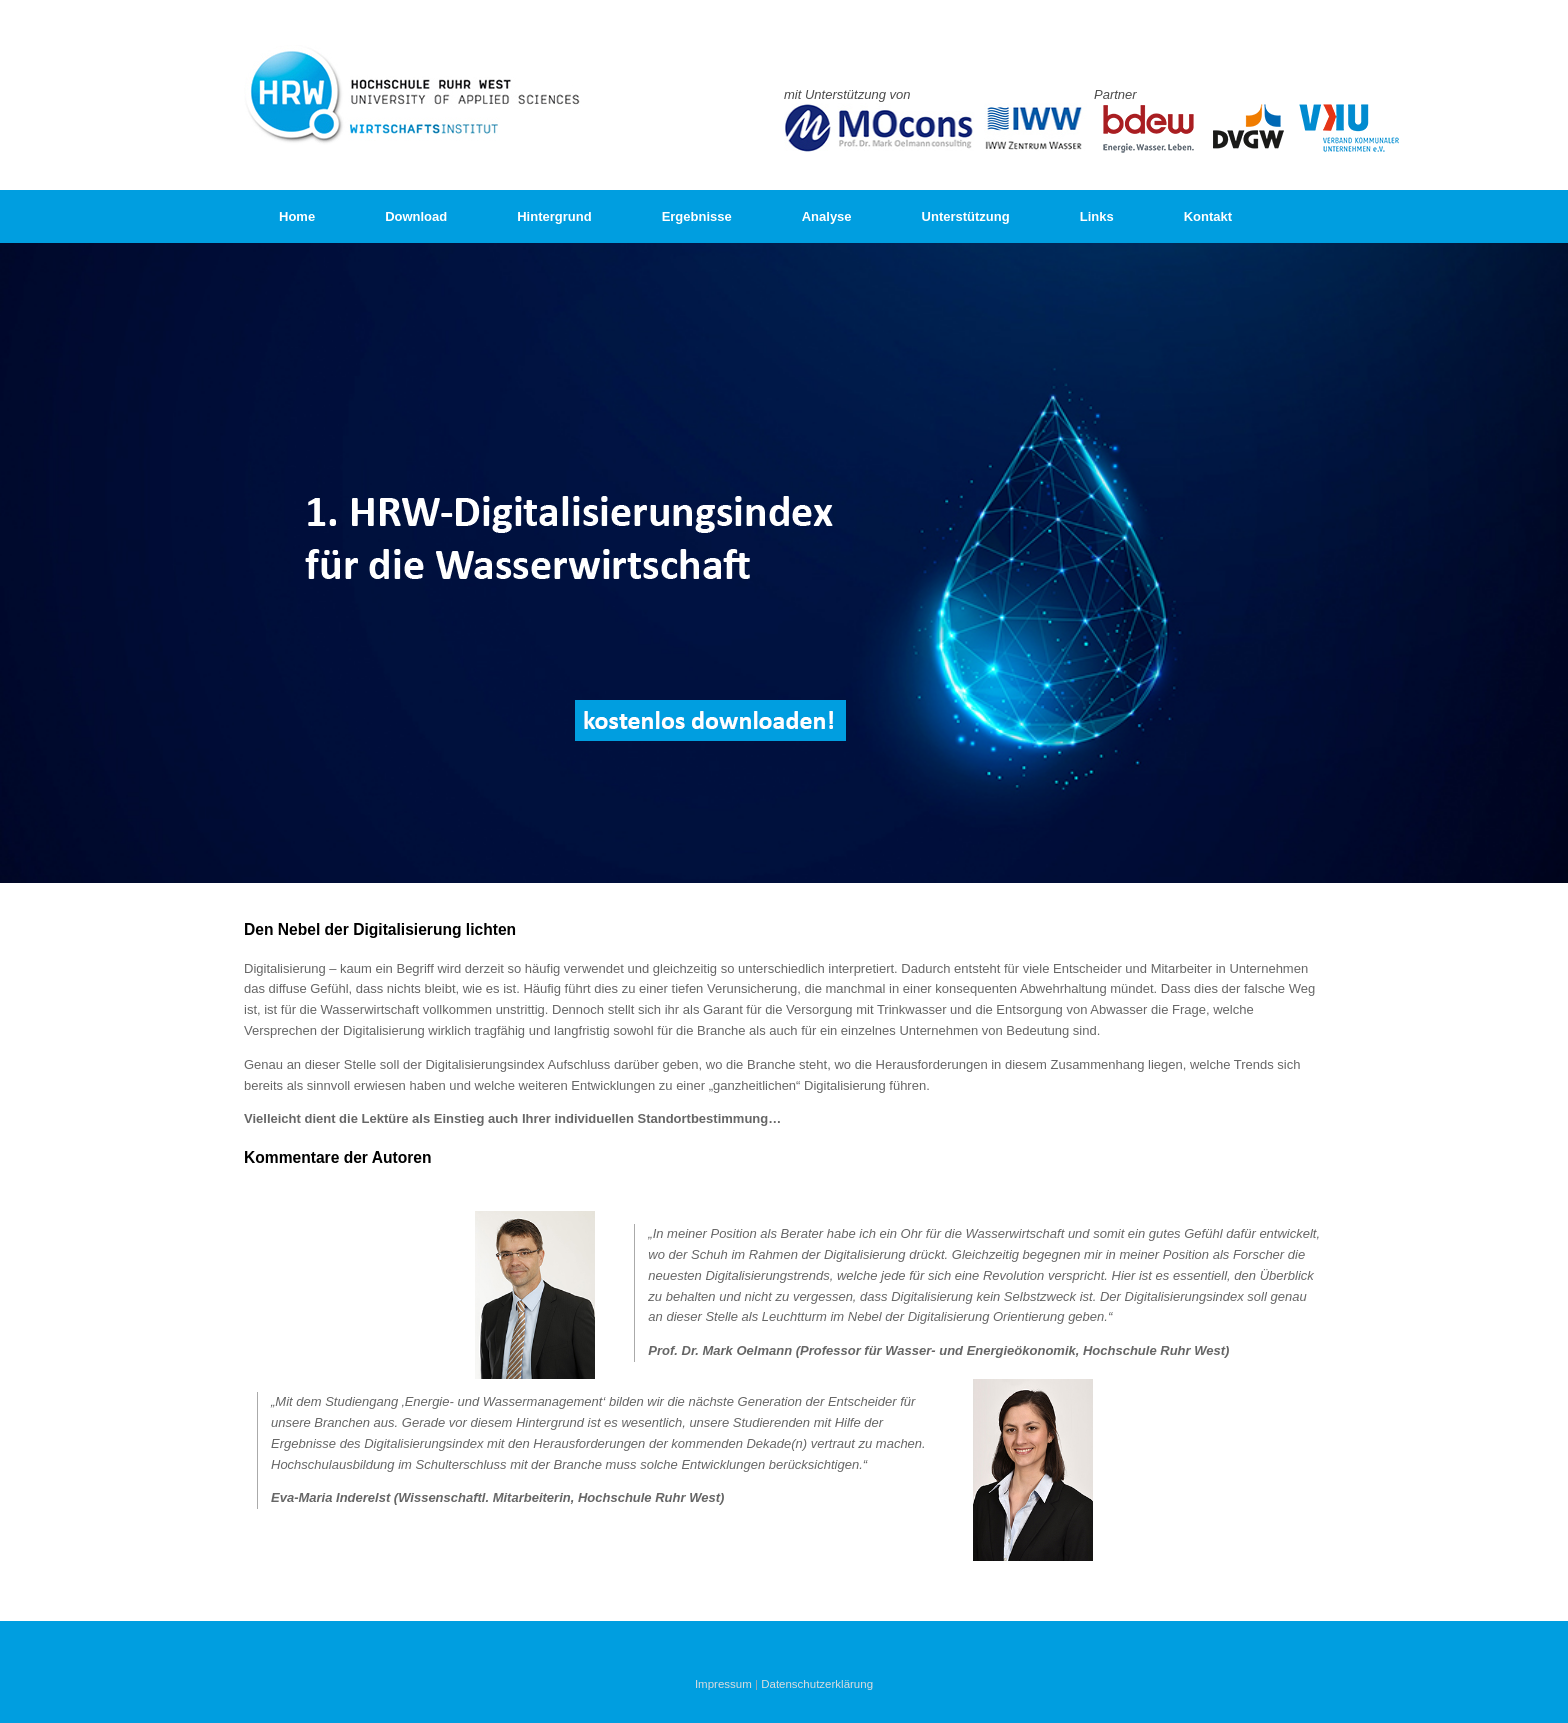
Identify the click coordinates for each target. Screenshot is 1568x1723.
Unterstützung (966, 216)
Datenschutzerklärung (817, 1684)
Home (297, 216)
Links (1097, 216)
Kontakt (1208, 216)
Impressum (723, 1684)
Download (416, 216)
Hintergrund (554, 216)
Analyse (827, 216)
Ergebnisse (697, 216)
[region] (784, 563)
